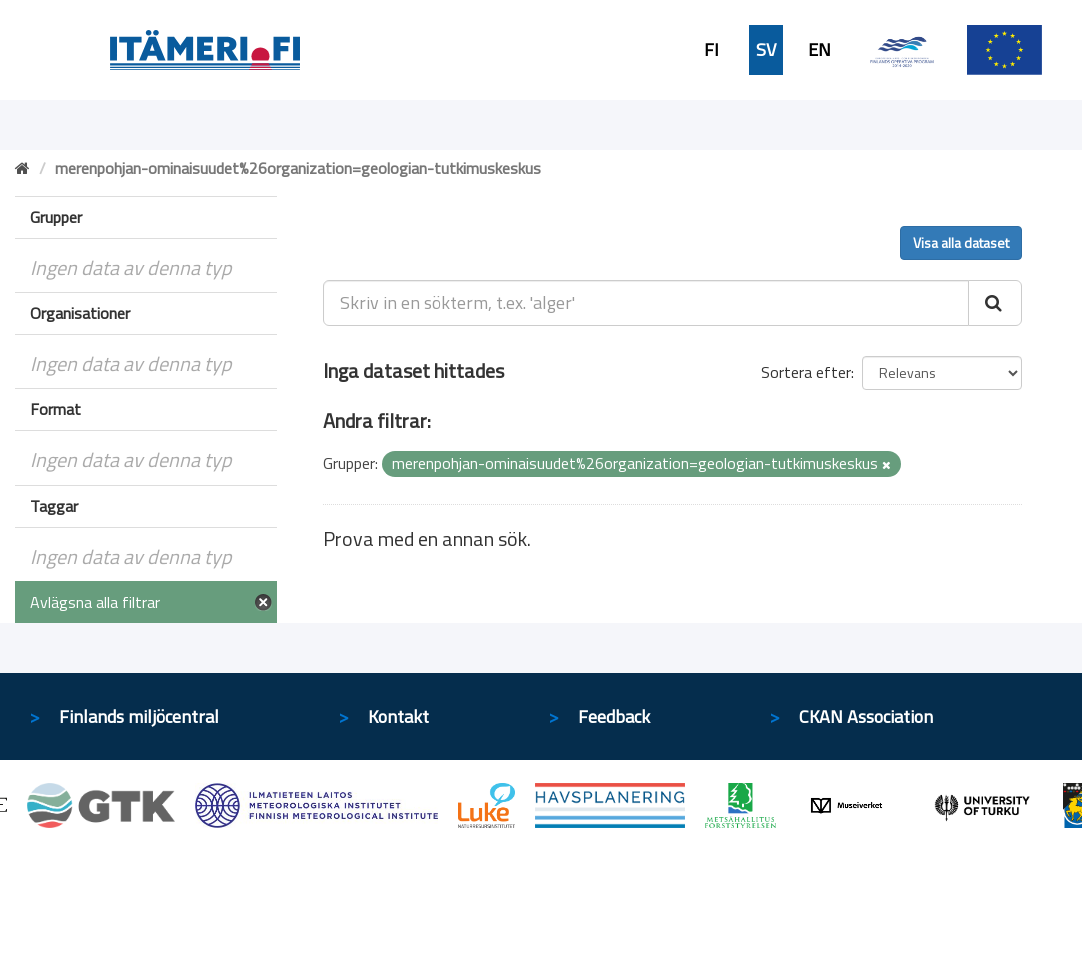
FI (711, 50)
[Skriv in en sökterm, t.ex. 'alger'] (646, 303)
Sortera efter (806, 372)
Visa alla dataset (961, 242)
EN (819, 50)
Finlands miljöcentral (139, 716)
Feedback (614, 716)
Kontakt (398, 716)
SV (766, 50)
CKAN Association (866, 716)
